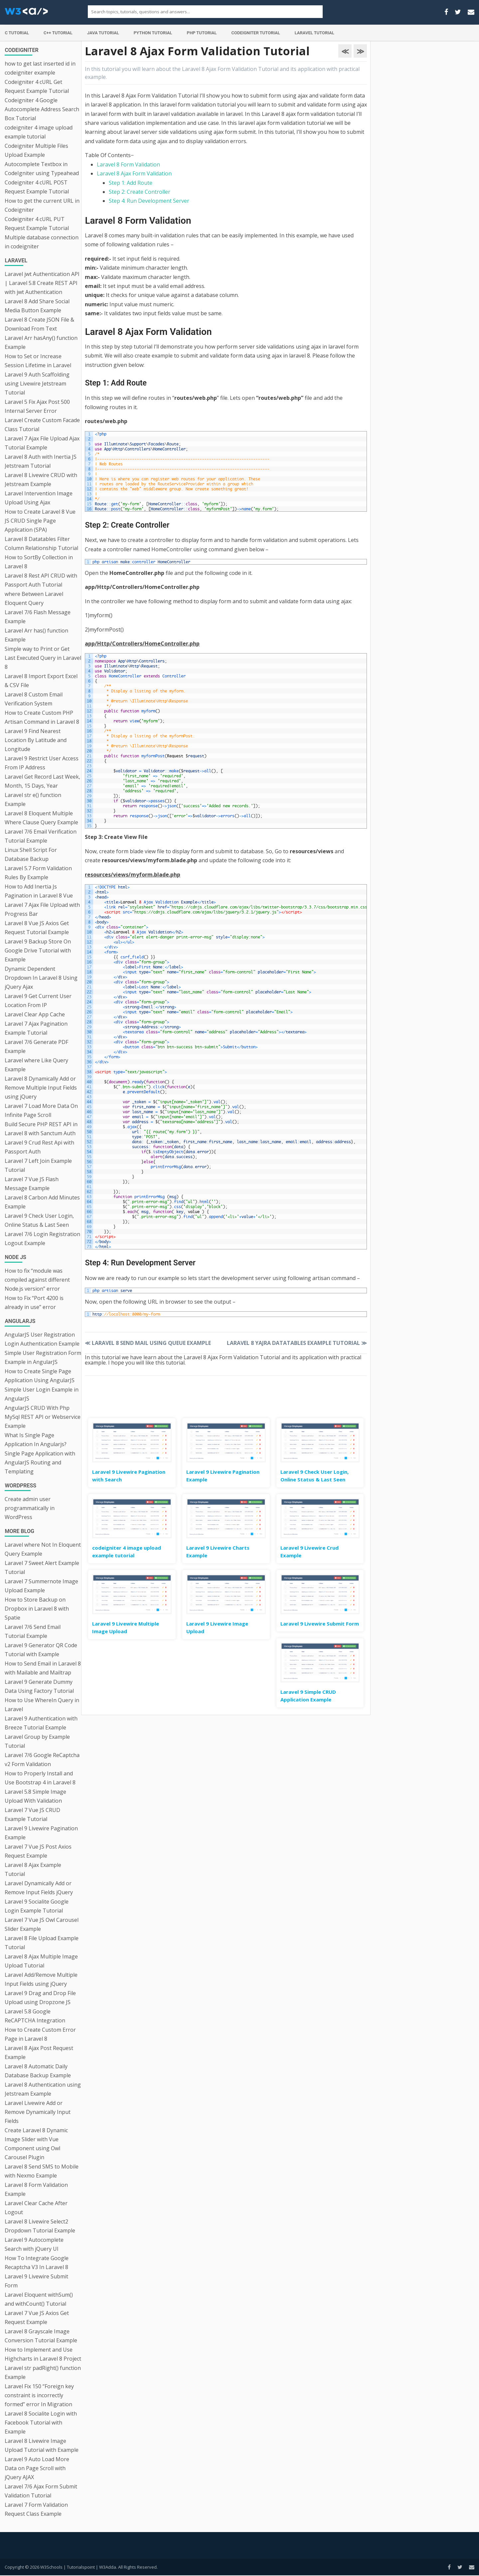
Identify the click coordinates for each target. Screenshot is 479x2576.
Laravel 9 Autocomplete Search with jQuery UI (34, 2244)
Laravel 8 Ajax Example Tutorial (33, 1869)
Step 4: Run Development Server (149, 200)
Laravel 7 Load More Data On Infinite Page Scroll (41, 1110)
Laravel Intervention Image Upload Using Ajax (39, 498)
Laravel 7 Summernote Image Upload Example (41, 1586)
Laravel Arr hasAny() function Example (41, 342)
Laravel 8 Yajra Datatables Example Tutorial (297, 1343)
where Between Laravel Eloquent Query (34, 598)
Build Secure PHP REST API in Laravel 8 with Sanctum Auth (41, 1129)
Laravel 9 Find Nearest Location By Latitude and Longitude (36, 740)
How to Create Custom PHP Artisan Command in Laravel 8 (42, 717)
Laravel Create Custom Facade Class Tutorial (42, 424)
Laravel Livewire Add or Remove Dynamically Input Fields (38, 2112)
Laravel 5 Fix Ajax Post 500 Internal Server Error (37, 406)
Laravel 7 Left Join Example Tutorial (38, 1165)
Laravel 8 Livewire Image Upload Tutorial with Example (42, 2445)
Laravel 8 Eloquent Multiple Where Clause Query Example (41, 818)
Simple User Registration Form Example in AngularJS (43, 1357)
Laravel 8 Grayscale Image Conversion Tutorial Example (41, 2336)
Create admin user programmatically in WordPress (30, 1508)
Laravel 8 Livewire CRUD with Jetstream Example (41, 479)
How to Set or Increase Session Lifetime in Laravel (38, 361)
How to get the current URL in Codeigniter (42, 205)
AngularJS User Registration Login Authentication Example (42, 1339)
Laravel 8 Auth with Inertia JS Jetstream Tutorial (41, 461)
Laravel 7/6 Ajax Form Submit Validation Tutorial (41, 2491)
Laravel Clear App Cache (35, 1014)
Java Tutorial (103, 32)
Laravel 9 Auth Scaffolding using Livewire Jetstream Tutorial (37, 383)
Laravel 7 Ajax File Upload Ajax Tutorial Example (42, 443)
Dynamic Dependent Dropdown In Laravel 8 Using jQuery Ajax (41, 977)
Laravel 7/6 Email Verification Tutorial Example (41, 836)
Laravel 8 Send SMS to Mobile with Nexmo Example (42, 2171)
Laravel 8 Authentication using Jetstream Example (43, 2089)
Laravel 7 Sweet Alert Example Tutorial (42, 1567)
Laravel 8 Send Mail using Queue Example (148, 1343)
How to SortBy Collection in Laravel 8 (39, 562)
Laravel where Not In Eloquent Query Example (43, 1549)
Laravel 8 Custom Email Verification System (34, 699)
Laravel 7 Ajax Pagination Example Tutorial (36, 1028)
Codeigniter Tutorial (255, 32)
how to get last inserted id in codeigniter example (40, 68)
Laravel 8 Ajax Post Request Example (39, 2052)
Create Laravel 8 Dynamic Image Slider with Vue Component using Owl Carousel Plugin (36, 2144)
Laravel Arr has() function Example (36, 635)
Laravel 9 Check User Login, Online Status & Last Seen (39, 1220)
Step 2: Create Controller (139, 191)
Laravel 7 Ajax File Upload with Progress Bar (42, 909)
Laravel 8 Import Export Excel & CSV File (41, 680)
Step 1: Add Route (130, 182)
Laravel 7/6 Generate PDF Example (36, 1046)
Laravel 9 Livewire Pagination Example (41, 1833)
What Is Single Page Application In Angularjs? (36, 1439)
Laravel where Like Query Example (36, 1065)
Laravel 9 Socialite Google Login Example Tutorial (37, 1906)
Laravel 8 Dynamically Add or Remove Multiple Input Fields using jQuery (41, 1087)
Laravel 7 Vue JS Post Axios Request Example (38, 1851)
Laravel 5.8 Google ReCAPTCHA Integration (35, 2016)
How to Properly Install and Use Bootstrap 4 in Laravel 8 (40, 1778)
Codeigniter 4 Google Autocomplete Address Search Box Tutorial (42, 109)
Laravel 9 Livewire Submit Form (36, 2281)
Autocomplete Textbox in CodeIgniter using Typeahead (42, 168)
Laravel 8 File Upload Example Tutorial (42, 1942)
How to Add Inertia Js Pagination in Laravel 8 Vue (39, 891)
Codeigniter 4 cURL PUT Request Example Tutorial (37, 223)
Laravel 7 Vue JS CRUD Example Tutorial (32, 1814)
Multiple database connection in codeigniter (42, 242)
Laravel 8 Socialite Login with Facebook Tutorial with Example (41, 2422)
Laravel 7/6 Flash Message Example (38, 617)
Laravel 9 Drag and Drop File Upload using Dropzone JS (40, 1997)
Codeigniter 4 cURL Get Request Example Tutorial (37, 86)
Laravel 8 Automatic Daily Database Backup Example (38, 2071)
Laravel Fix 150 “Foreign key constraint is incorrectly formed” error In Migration (39, 2395)
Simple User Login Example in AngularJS (42, 1394)
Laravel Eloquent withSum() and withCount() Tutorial (39, 2299)
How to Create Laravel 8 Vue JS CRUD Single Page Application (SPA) (40, 520)
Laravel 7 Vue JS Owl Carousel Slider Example (42, 1924)
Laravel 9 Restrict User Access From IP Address (42, 763)
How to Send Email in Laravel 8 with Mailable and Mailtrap (43, 1668)
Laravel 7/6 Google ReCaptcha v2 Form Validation (42, 1759)
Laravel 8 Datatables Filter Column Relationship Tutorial (41, 543)
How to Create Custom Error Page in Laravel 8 (40, 2034)
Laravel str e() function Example (33, 799)
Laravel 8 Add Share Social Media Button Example (37, 306)
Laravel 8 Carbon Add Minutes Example (42, 1202)
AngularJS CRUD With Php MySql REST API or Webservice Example (42, 1416)
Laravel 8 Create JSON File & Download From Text (39, 324)
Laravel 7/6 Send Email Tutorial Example (33, 1631)
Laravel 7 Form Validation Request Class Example (36, 2509)
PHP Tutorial (202, 32)
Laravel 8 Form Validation (128, 164)
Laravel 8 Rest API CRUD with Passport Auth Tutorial (41, 580)
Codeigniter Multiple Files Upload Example (36, 150)
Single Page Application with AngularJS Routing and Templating (40, 1462)
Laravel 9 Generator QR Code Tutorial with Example (41, 1650)
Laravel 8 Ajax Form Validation (134, 173)
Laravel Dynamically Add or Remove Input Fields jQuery (39, 1888)
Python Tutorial (153, 32)
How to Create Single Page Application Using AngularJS (40, 1376)
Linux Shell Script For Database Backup (31, 854)
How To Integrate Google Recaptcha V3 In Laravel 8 (37, 2262)
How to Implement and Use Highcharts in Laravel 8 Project (43, 2354)
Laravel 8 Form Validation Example (36, 2189)
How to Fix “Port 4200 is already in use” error (34, 1302)
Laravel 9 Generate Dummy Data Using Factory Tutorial (39, 1686)
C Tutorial (17, 32)
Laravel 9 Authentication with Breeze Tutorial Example (41, 1723)
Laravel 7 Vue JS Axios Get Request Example (37, 2317)
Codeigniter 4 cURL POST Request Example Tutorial (37, 187)
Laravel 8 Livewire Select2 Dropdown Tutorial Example (40, 2226)
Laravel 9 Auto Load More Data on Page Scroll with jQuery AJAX (37, 2468)
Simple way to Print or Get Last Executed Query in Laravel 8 (43, 657)
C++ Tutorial (58, 32)
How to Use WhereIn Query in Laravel (42, 1704)
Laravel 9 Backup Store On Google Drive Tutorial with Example (38, 950)
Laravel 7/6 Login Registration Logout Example (42, 1238)
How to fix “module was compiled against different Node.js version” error (37, 1279)
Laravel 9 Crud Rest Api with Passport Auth (39, 1147)
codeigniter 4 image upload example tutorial (39, 132)
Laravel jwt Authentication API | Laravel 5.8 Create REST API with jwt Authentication (42, 283)
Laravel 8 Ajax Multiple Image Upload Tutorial (41, 1961)
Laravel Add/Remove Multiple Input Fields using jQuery (41, 1979)
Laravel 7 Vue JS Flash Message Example (32, 1183)
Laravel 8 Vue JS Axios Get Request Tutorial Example (37, 927)
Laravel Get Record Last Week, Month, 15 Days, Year (42, 781)
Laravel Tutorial (314, 32)
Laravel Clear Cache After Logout (36, 2207)
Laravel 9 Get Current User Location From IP (38, 1000)
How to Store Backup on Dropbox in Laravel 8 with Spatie (37, 1608)
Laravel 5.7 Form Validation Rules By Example (38, 873)
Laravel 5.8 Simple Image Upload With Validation (35, 1796)
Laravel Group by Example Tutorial (37, 1741)
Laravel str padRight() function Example (43, 2372)
